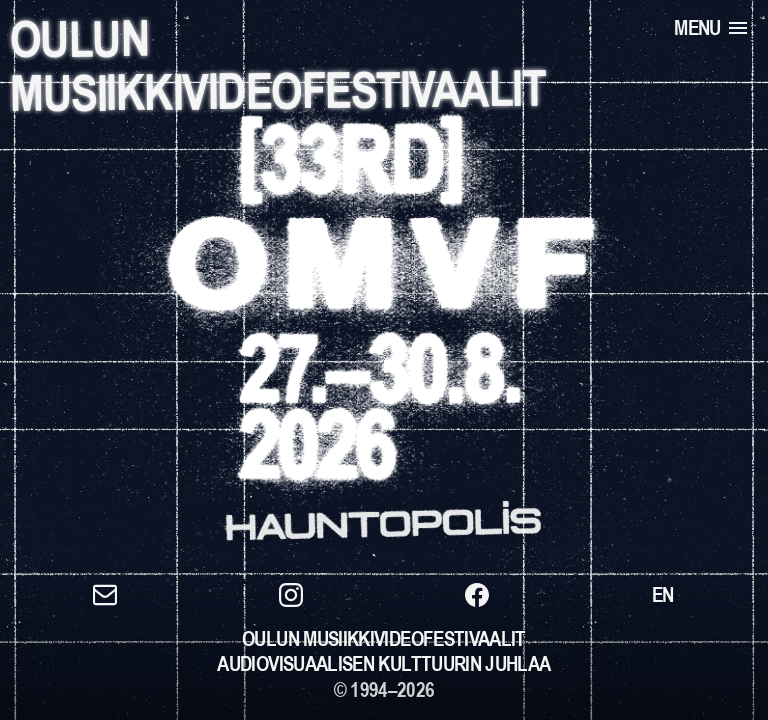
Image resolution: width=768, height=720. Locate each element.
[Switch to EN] (663, 595)
